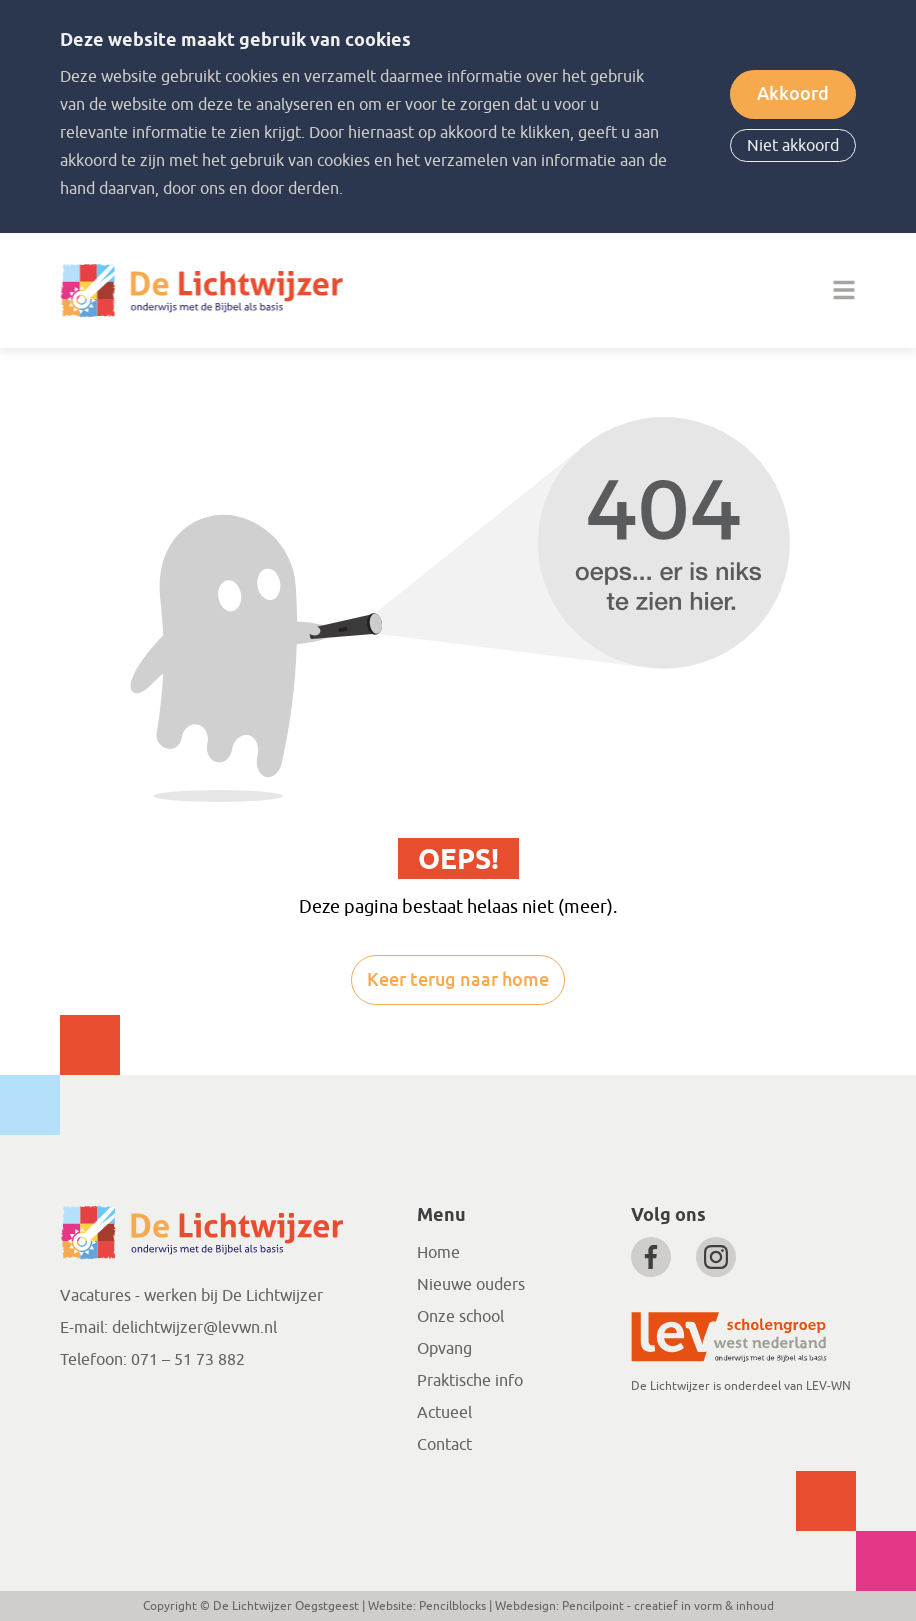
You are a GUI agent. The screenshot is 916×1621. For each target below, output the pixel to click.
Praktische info (470, 1381)
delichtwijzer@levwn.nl (194, 1328)
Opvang (444, 1349)
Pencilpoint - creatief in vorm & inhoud (668, 1606)
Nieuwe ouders (471, 1285)
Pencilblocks (452, 1606)
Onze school (460, 1317)
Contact (444, 1445)
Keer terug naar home (458, 979)
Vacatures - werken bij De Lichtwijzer (191, 1296)
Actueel (444, 1413)
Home (438, 1253)
